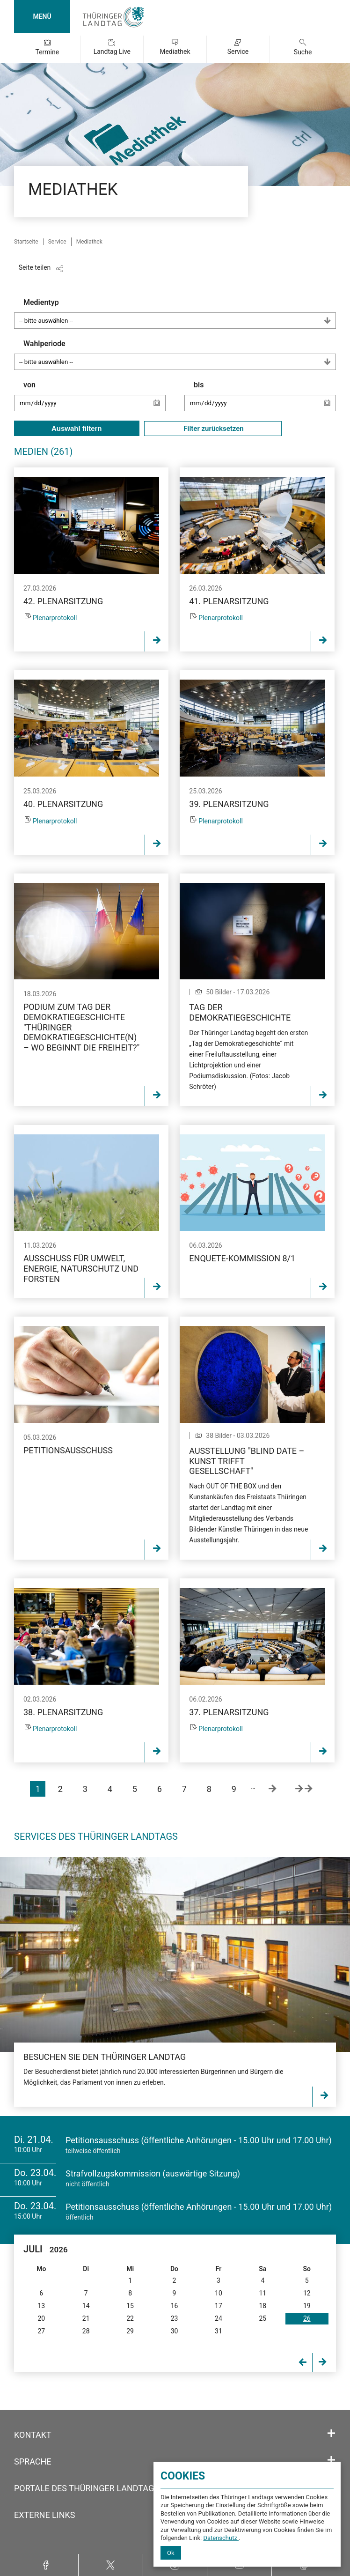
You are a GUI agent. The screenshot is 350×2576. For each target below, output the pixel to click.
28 (86, 2331)
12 (307, 2293)
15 (130, 2306)
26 (307, 2318)
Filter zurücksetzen (213, 428)
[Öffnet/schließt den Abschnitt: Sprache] (331, 2460)
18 (262, 2306)
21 (86, 2318)
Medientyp (179, 313)
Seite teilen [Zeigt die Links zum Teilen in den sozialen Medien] (35, 267)
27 (41, 2331)
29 (130, 2331)
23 (174, 2318)
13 (41, 2306)
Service (238, 51)
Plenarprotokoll (55, 618)
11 (262, 2293)
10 (218, 2293)
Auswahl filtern (76, 428)
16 (174, 2306)
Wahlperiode (179, 354)
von (94, 400)
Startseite (26, 241)
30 (174, 2331)
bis (265, 400)
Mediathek (175, 51)
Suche (303, 52)
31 (218, 2331)
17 (218, 2306)
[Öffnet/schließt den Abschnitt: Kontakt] (331, 2433)
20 (41, 2318)
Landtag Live (112, 51)
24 (218, 2318)
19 (307, 2306)
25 (262, 2318)
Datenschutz (221, 2537)
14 (86, 2306)
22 (130, 2318)
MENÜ (42, 16)
